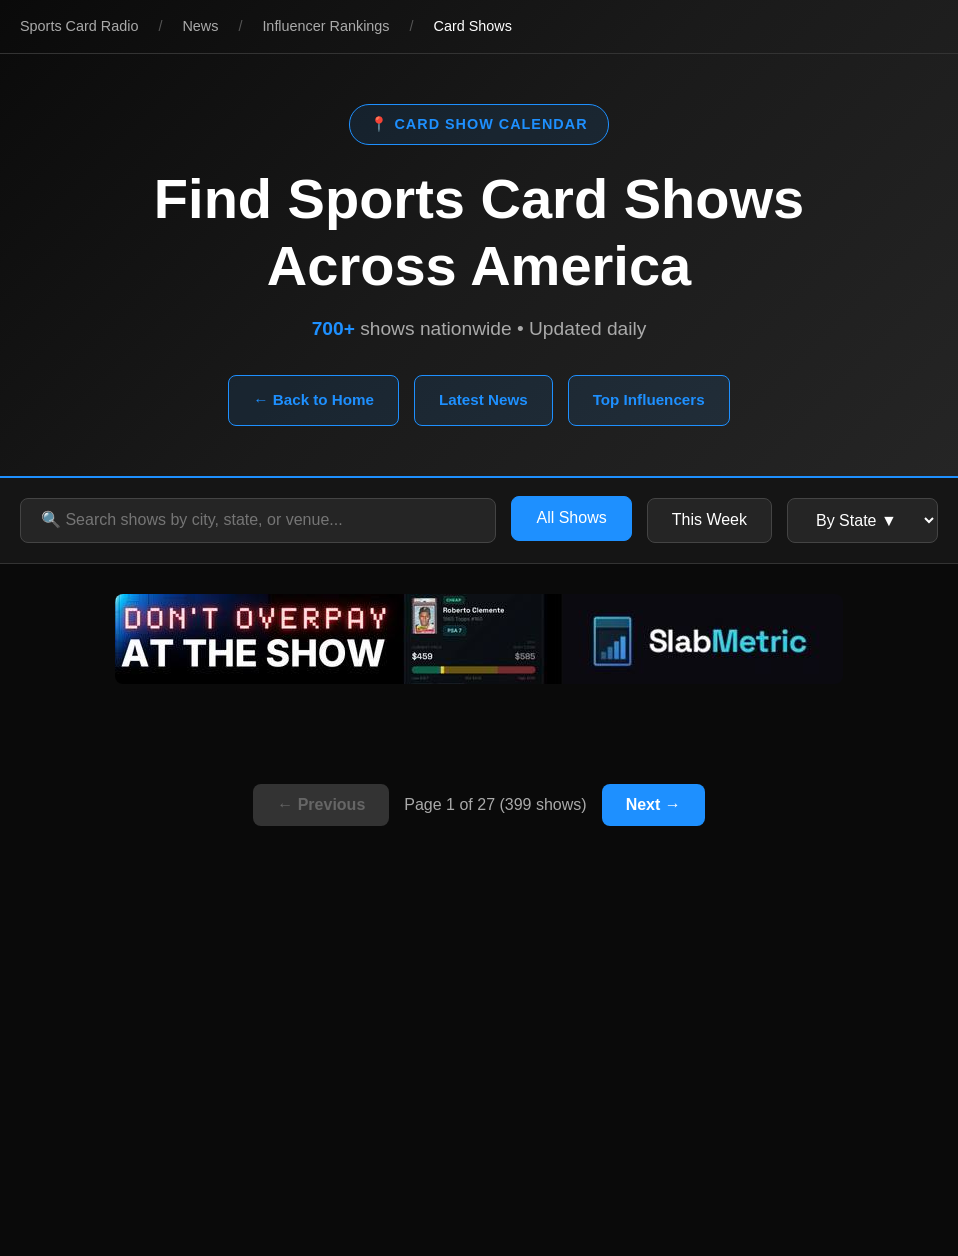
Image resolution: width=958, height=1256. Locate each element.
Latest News (483, 399)
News (200, 26)
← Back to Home (313, 399)
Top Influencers (649, 399)
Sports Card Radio (79, 26)
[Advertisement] (479, 1076)
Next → (653, 804)
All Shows (571, 517)
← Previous (321, 804)
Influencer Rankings (325, 26)
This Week (709, 519)
